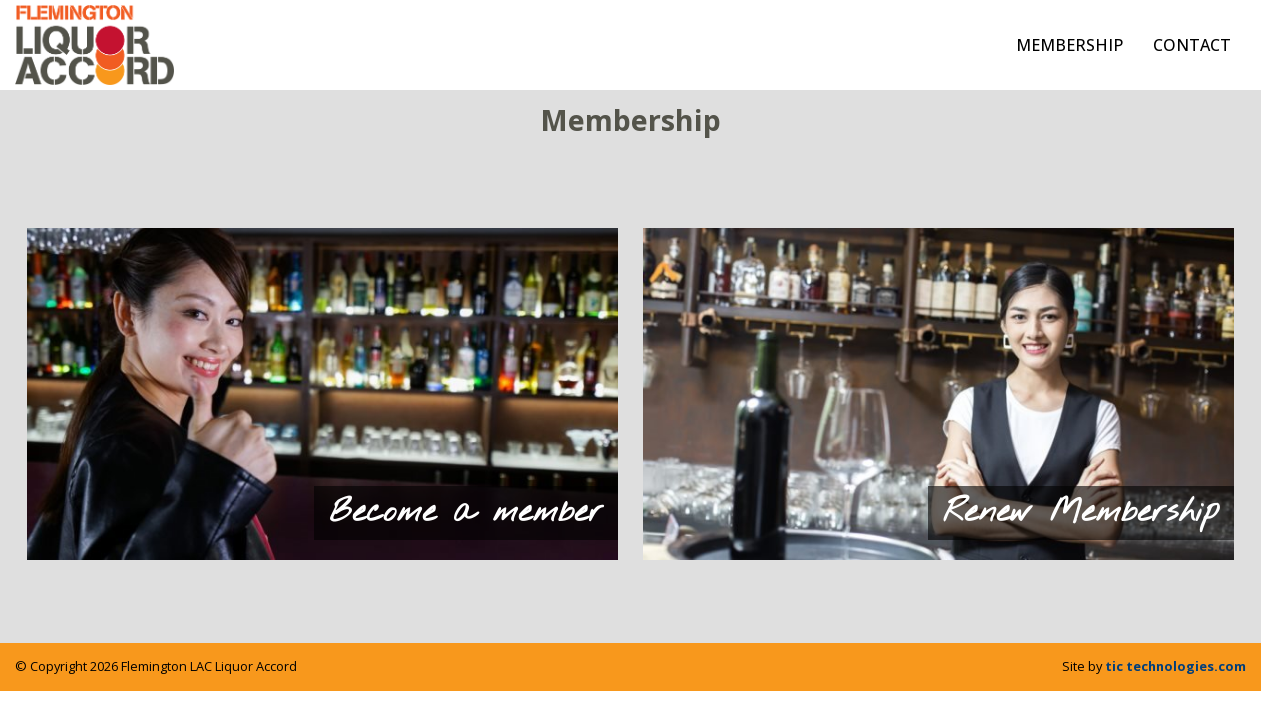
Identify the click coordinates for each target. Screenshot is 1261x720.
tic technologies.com (1175, 666)
